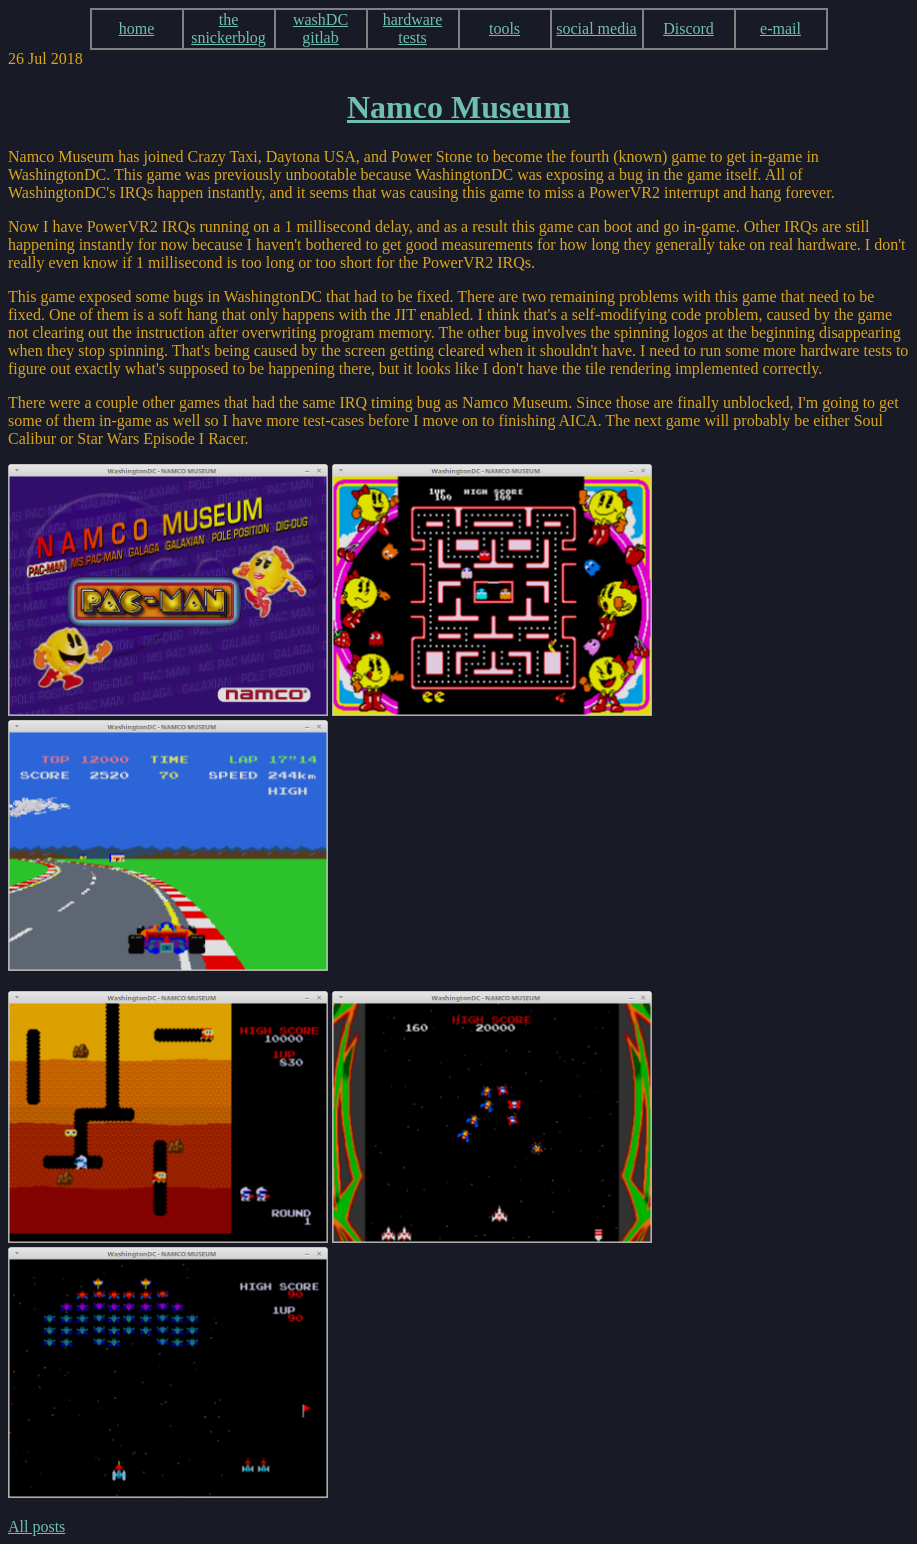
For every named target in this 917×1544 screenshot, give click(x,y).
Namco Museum (458, 107)
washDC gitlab (320, 28)
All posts (36, 1526)
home (137, 28)
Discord (688, 28)
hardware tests (413, 28)
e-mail (780, 28)
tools (504, 28)
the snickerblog (228, 28)
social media (596, 28)
